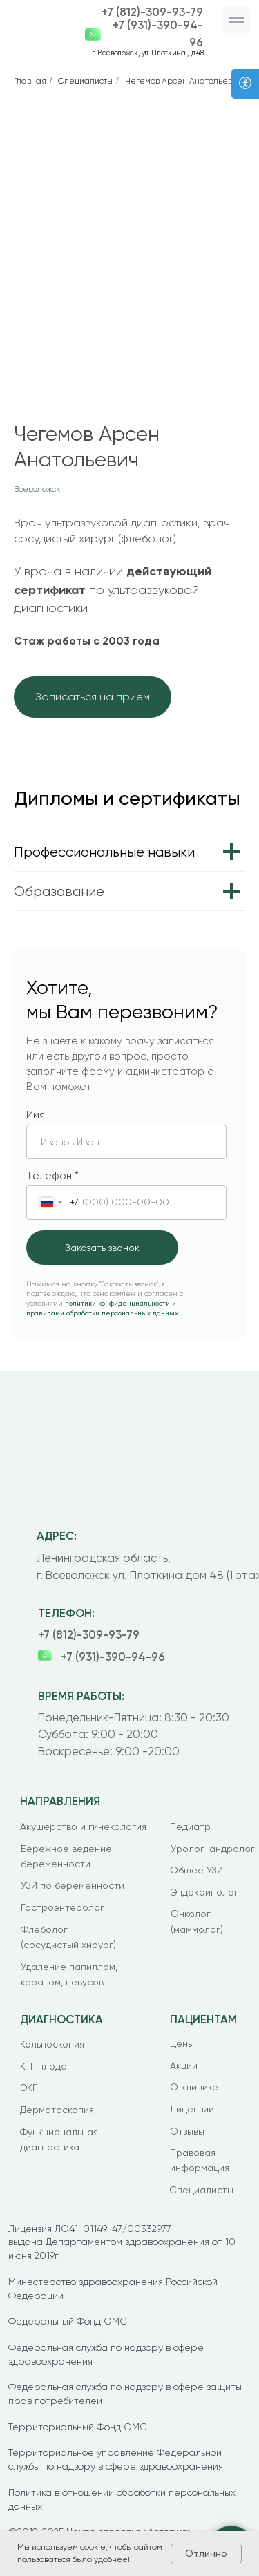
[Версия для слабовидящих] (245, 84)
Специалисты (85, 81)
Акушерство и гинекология (83, 1826)
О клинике (194, 2086)
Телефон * (52, 1176)
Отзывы (187, 2131)
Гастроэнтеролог (62, 1907)
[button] (236, 20)
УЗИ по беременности (72, 1885)
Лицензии (192, 2109)
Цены (182, 2043)
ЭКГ (28, 2087)
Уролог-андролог (213, 1848)
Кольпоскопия (52, 2044)
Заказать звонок (102, 1247)
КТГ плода (43, 2066)
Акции (184, 2065)
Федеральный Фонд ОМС (67, 2321)
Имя (35, 1115)
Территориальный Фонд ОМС (77, 2426)
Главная (30, 81)
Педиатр (190, 1826)
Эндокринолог (204, 1892)
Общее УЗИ (196, 1870)
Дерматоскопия (57, 2109)
